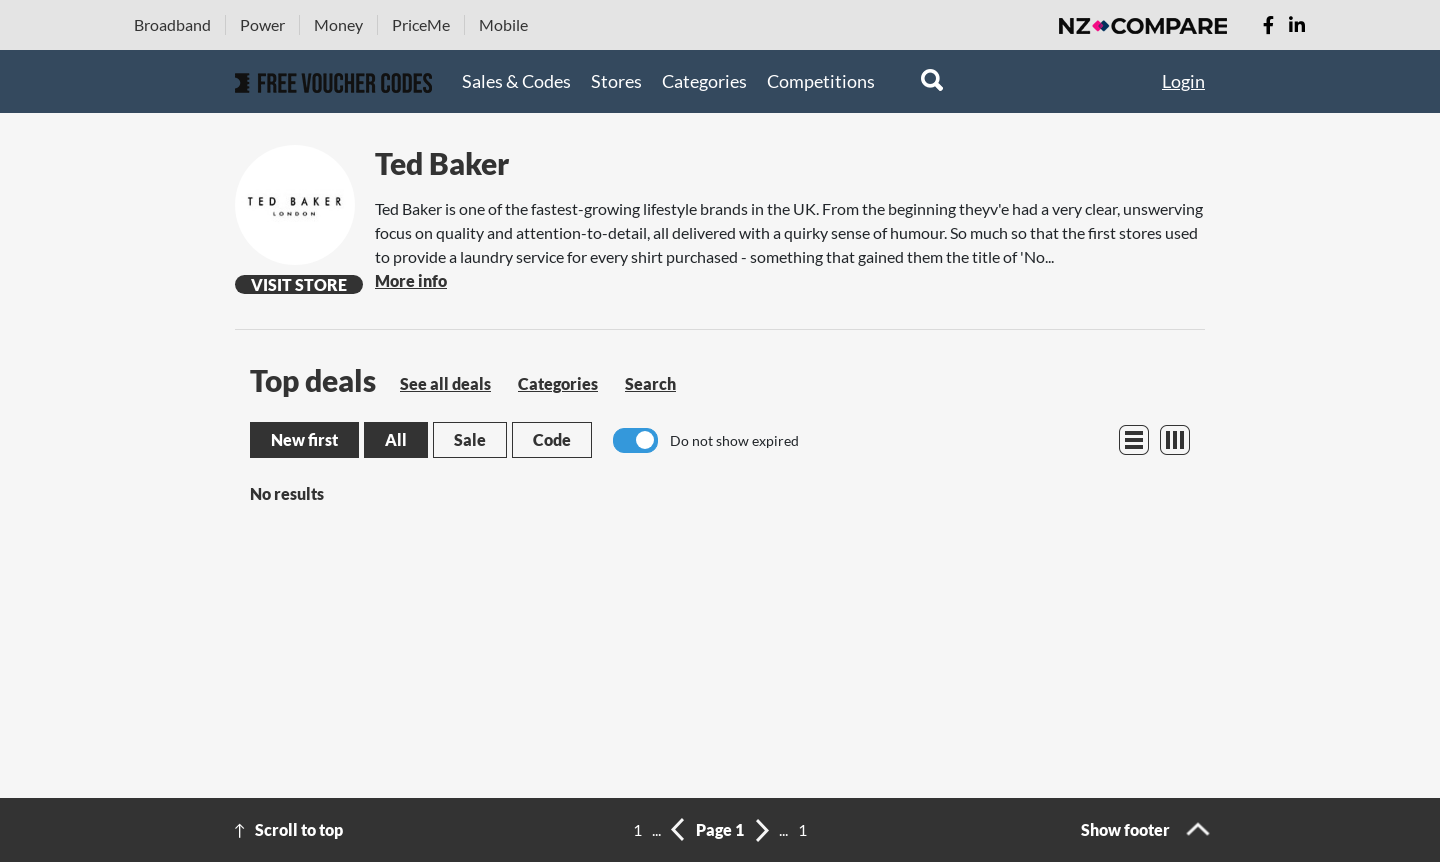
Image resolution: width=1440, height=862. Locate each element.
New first (304, 439)
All (396, 439)
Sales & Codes (516, 81)
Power (262, 24)
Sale (470, 439)
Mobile (503, 24)
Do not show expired (734, 440)
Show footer (1125, 829)
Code (552, 439)
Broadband (172, 24)
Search (650, 383)
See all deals (445, 383)
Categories (704, 81)
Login (1183, 81)
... (656, 829)
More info (411, 280)
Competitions (821, 81)
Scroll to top (299, 829)
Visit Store (299, 284)
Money (338, 24)
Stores (616, 81)
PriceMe (421, 24)
